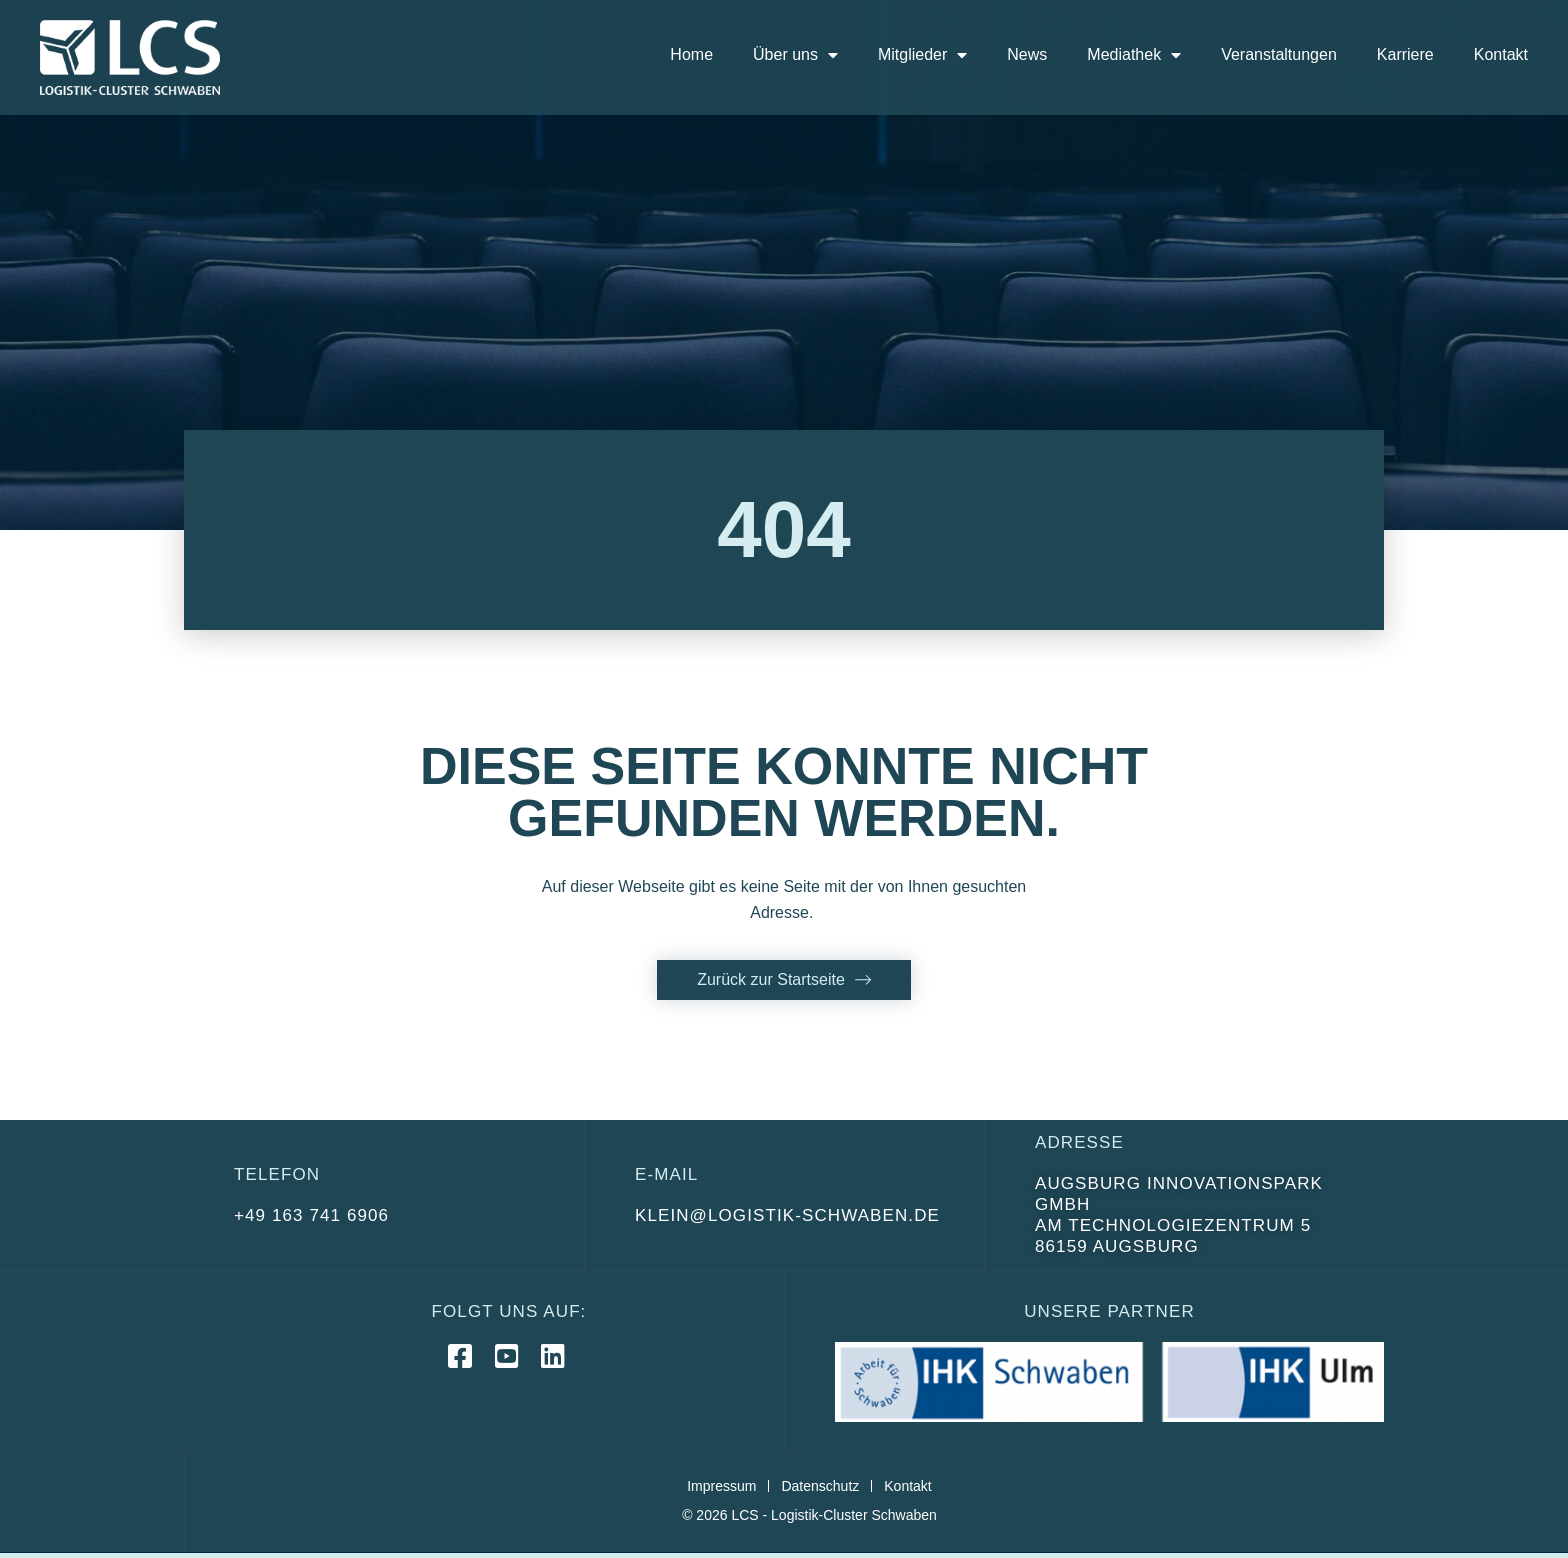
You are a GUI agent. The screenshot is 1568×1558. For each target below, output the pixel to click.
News (1027, 54)
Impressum (721, 1486)
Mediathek (1134, 55)
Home (691, 54)
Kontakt (1501, 54)
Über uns (795, 55)
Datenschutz (820, 1486)
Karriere (1405, 54)
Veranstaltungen (1279, 54)
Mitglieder (922, 55)
